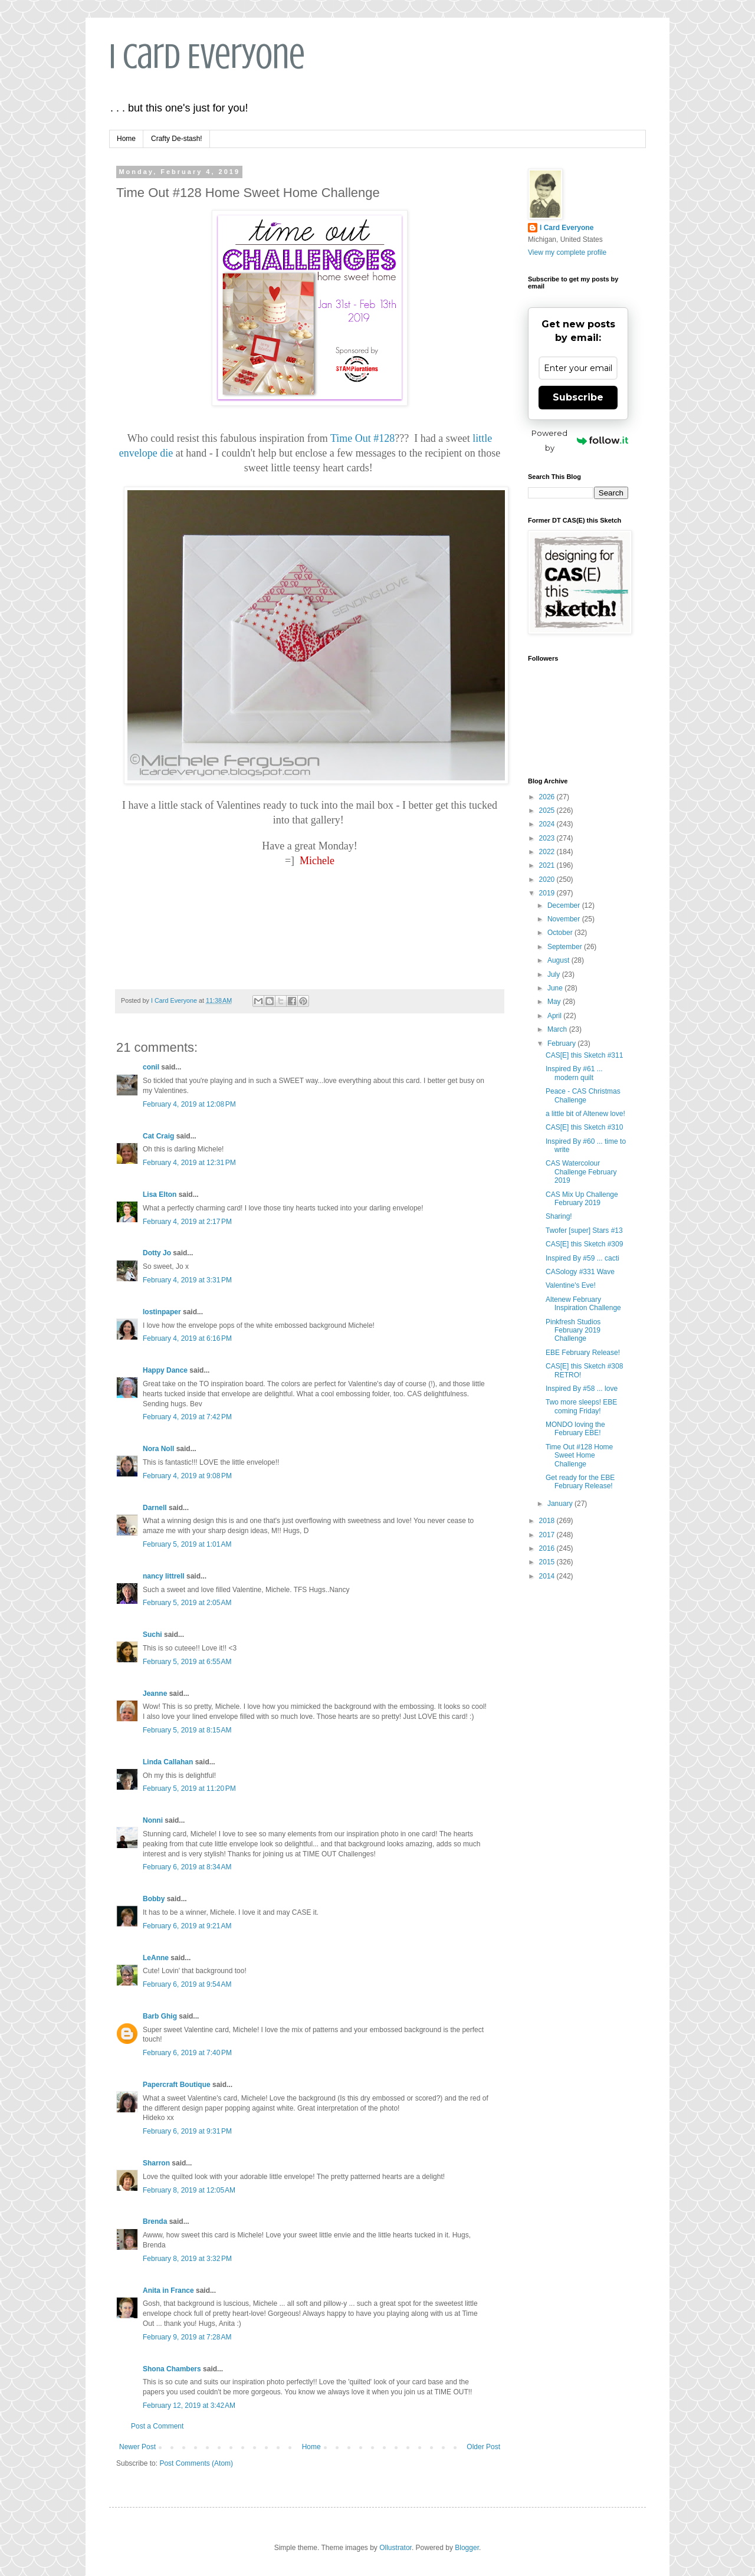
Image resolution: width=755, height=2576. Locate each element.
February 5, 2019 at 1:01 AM (187, 1544)
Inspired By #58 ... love (582, 1388)
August (559, 960)
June (555, 988)
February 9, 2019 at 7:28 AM (187, 2337)
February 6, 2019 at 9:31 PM (187, 2131)
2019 (548, 893)
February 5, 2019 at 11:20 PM (189, 1788)
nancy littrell (164, 1576)
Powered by (579, 440)
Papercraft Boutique (177, 2085)
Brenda (155, 2221)
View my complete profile (567, 252)
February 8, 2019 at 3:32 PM (187, 2259)
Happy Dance (165, 1370)
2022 (548, 852)
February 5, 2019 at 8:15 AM (187, 1730)
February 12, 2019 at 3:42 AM (189, 2405)
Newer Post (137, 2447)
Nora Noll (158, 1449)
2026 (548, 797)
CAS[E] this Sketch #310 (584, 1127)
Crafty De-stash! (176, 138)
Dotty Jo (157, 1253)
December (564, 905)
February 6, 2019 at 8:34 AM (187, 1867)
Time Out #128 (362, 438)
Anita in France (168, 2290)
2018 (548, 1521)
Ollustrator (395, 2548)
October (561, 932)
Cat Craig (158, 1136)
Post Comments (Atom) (196, 2463)
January (561, 1503)
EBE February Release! (583, 1352)
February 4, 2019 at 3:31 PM (187, 1280)
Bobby (154, 1899)
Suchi (152, 1634)
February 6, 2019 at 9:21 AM (187, 1926)
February (562, 1043)
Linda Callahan (168, 1762)
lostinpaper (162, 1312)
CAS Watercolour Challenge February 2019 (581, 1171)
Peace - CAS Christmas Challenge (583, 1095)
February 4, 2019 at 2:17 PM (187, 1222)
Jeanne (155, 1693)
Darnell (155, 1508)
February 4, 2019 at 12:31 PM (189, 1163)
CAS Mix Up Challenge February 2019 (582, 1198)
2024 (548, 824)
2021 (548, 865)
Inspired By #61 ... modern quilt (574, 1073)
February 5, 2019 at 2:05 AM (187, 1603)
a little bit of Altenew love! (585, 1114)
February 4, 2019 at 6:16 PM (187, 1338)
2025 (548, 810)
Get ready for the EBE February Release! (580, 1482)
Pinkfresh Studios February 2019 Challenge (573, 1330)
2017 (548, 1535)
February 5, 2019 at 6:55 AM (187, 1662)
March (558, 1029)
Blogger (467, 2548)
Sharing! (559, 1216)
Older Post (483, 2447)
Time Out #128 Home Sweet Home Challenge (579, 1455)
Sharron (156, 2163)
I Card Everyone (207, 56)
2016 (548, 1548)
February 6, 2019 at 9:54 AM (187, 1984)
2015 (548, 1562)
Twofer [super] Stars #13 (584, 1230)
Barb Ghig (160, 2016)
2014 (548, 1576)
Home (126, 138)
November (564, 919)
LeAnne (156, 1958)
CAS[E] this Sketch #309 (584, 1244)
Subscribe (578, 397)
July (554, 974)
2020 (548, 879)
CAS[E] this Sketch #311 (584, 1055)
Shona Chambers (172, 2369)
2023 (548, 838)
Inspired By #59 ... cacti (582, 1258)
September (565, 947)
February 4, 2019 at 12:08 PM (189, 1104)
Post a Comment (157, 2426)
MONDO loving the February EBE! (575, 1428)
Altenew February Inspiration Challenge (583, 1303)
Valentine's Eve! (571, 1285)
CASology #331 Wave (580, 1272)
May (555, 1001)
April (555, 1016)
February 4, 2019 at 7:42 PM (187, 1417)
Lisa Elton (159, 1194)
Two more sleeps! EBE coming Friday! (581, 1406)
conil (151, 1067)
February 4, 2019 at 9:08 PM (187, 1476)
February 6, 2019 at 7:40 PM (187, 2053)
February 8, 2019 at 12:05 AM (189, 2190)
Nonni (153, 1820)
